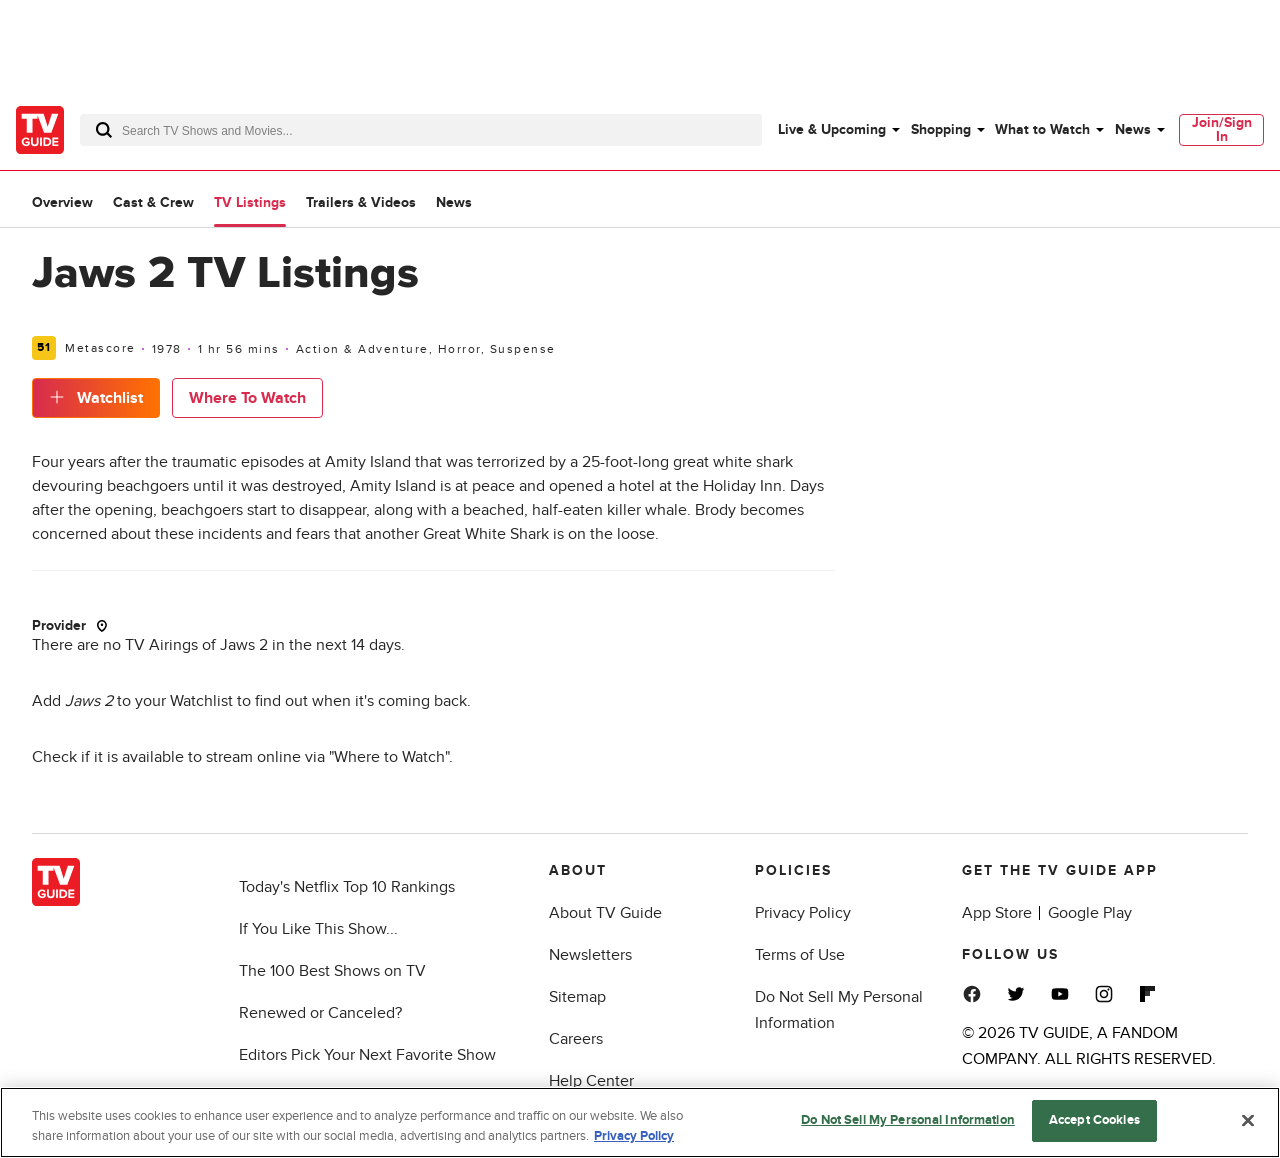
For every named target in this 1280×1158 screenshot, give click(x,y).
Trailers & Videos (361, 202)
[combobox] (421, 130)
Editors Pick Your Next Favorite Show (367, 1055)
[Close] (1248, 1120)
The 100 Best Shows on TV (332, 971)
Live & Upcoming (832, 129)
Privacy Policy (803, 913)
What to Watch (1042, 129)
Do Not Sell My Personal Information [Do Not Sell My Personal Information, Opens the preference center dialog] (908, 1120)
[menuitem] (838, 130)
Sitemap (577, 997)
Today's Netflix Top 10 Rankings (347, 887)
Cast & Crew (153, 202)
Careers (576, 1039)
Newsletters (590, 955)
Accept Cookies (1094, 1120)
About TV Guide (605, 913)
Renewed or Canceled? (320, 1013)
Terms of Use (800, 955)
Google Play (1090, 913)
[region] (640, 1122)
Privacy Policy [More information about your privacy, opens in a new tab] (634, 1136)
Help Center (591, 1081)
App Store (997, 913)
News (1133, 129)
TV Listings (250, 202)
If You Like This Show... (318, 929)
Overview (62, 202)
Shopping (941, 129)
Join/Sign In (1222, 129)
